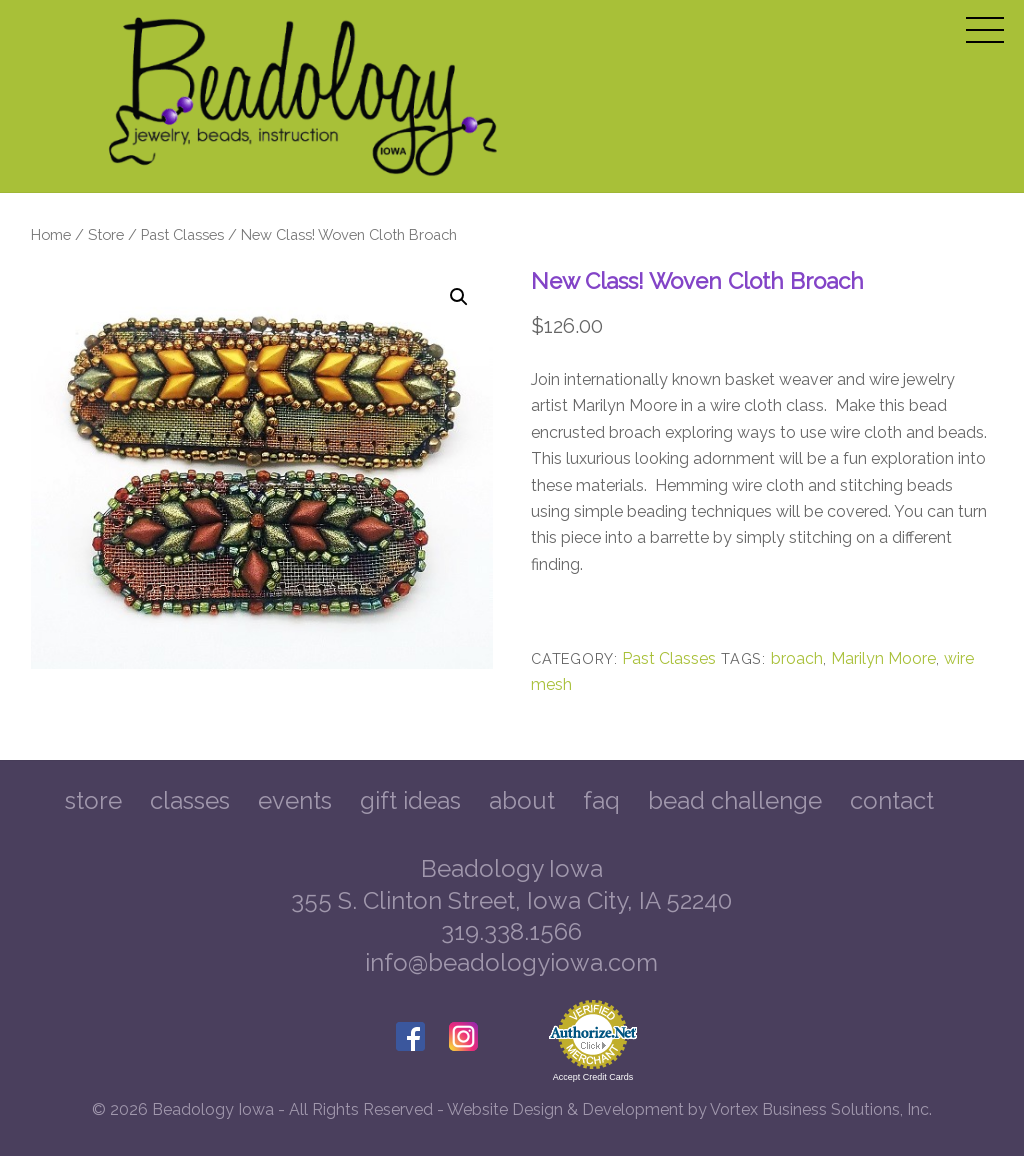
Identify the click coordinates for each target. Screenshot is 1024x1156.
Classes (190, 800)
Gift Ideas (410, 800)
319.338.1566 (511, 931)
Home (51, 234)
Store (106, 234)
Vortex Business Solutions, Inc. (821, 1109)
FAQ (601, 800)
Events (295, 800)
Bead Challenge (735, 800)
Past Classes (182, 234)
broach (797, 658)
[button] (459, 297)
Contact (892, 800)
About (522, 800)
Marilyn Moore (883, 658)
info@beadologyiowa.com (511, 962)
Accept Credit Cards (593, 1077)
